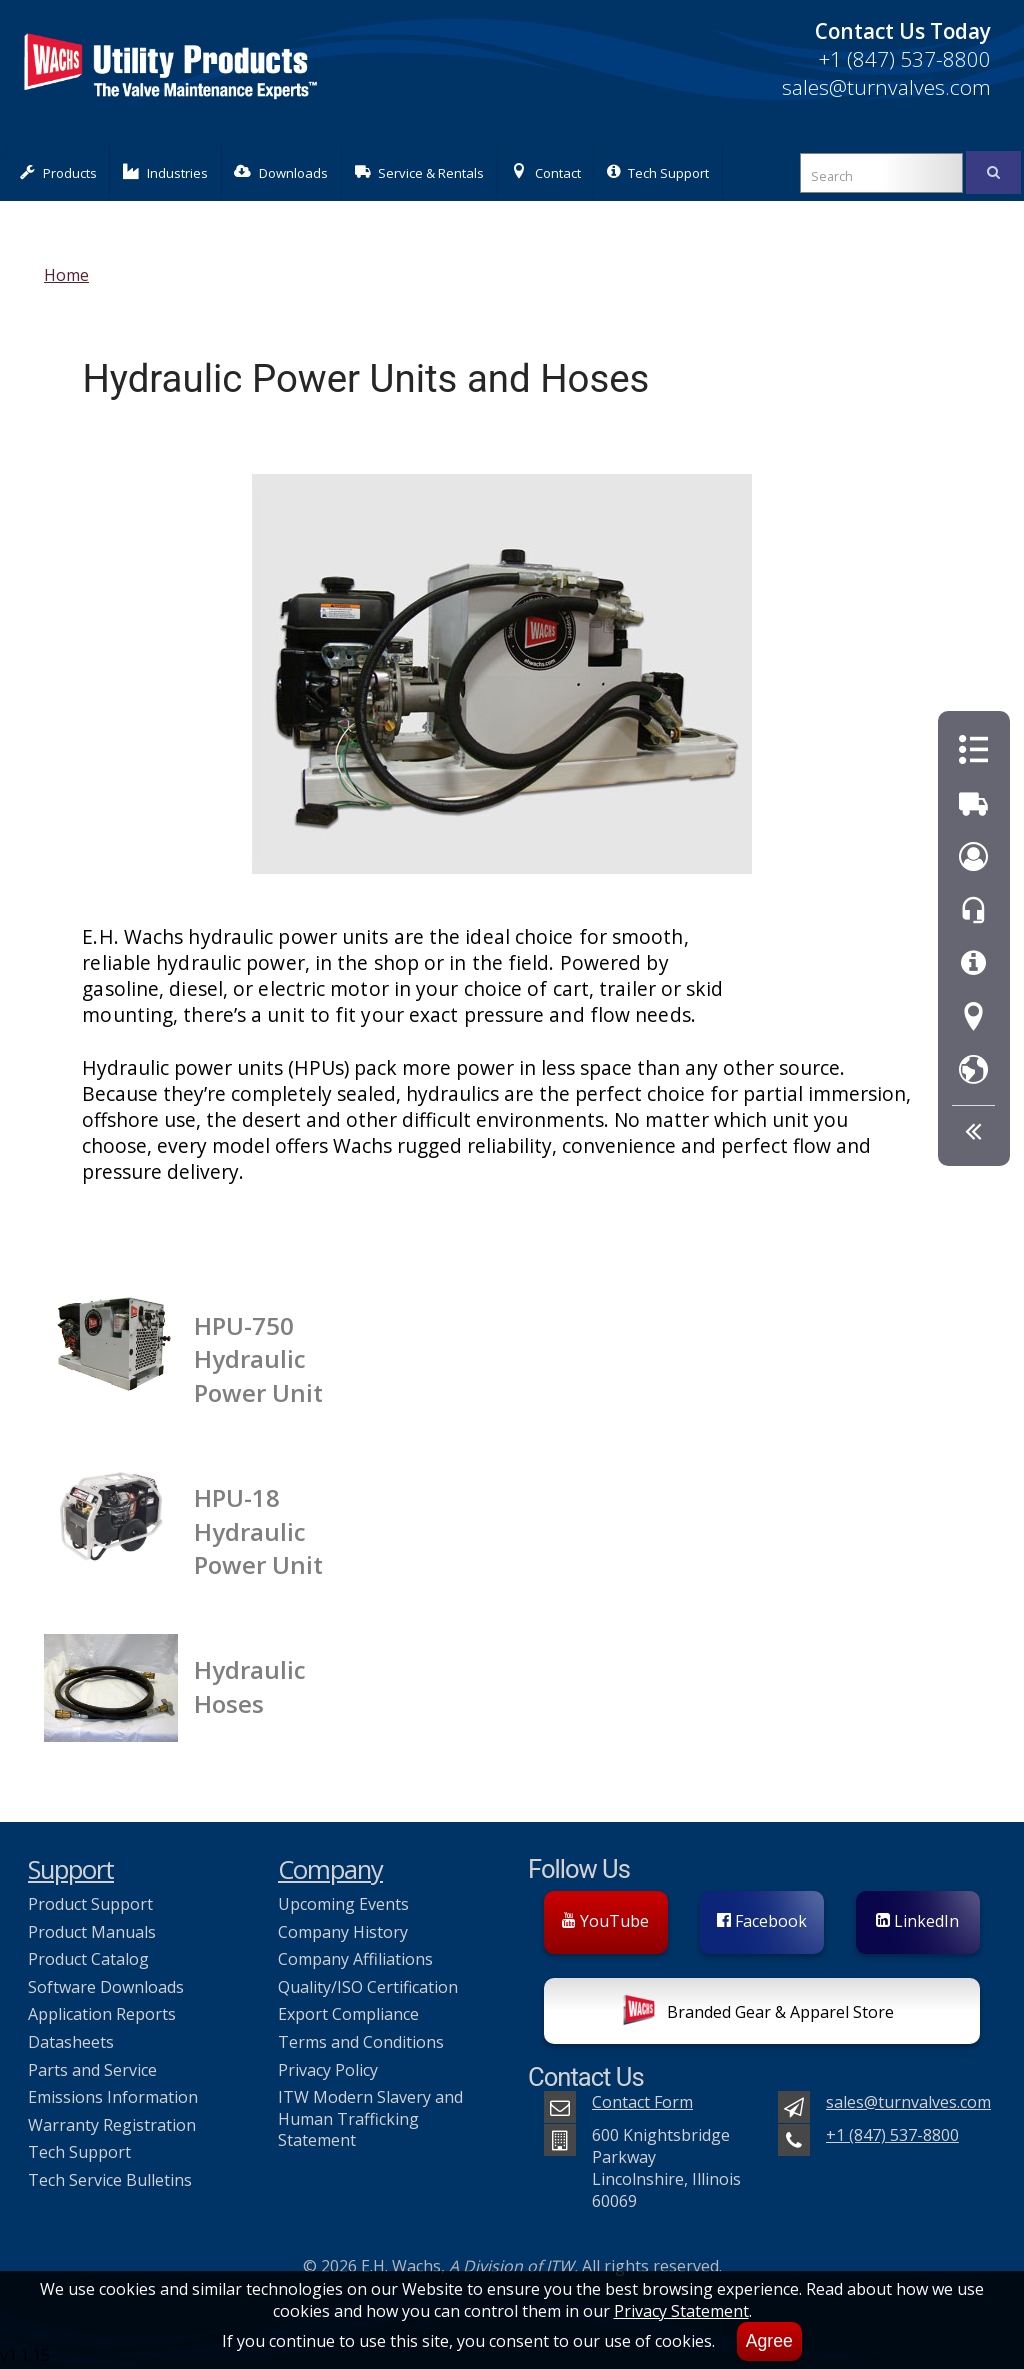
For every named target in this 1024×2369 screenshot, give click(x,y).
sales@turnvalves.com (886, 87)
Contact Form (642, 2102)
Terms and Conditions (361, 2042)
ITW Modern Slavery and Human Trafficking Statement (370, 2118)
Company (330, 1869)
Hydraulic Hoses (250, 1686)
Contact (546, 172)
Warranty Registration (112, 2125)
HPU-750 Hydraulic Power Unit (258, 1359)
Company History (343, 1932)
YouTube (605, 1921)
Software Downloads (106, 1987)
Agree (769, 2341)
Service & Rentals (420, 172)
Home (66, 275)
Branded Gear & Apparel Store (758, 2014)
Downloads (281, 172)
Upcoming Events (343, 1904)
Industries (165, 172)
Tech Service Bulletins (110, 2180)
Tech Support (658, 172)
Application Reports (102, 2014)
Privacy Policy (328, 2070)
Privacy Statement (681, 2311)
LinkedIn (917, 1921)
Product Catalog (88, 1959)
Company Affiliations (355, 1959)
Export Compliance (348, 2014)
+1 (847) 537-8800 (904, 59)
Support (71, 1869)
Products (58, 172)
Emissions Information (113, 2097)
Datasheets (71, 2042)
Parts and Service (92, 2070)
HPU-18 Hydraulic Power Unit (258, 1531)
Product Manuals (92, 1932)
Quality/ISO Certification (368, 1987)
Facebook (762, 1921)
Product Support (90, 1904)
